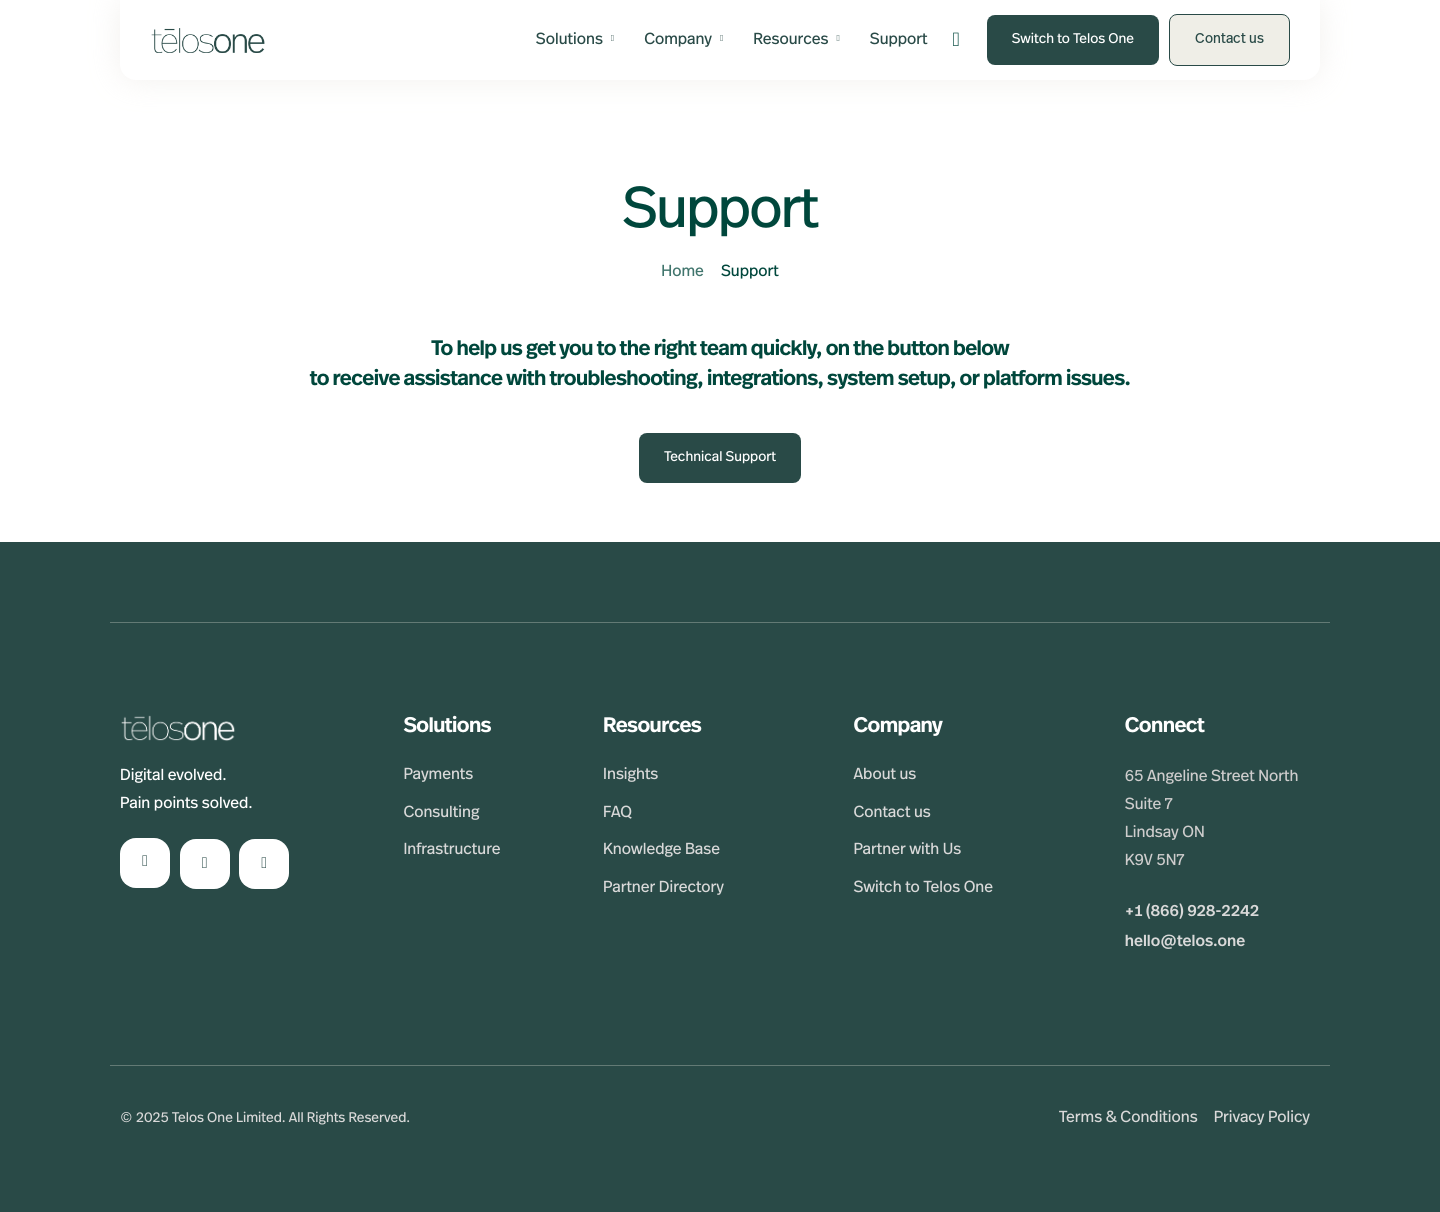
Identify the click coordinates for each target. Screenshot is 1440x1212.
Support (899, 40)
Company (683, 40)
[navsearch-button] (956, 40)
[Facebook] (264, 864)
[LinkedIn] (145, 863)
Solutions (575, 40)
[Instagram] (205, 864)
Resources (796, 40)
